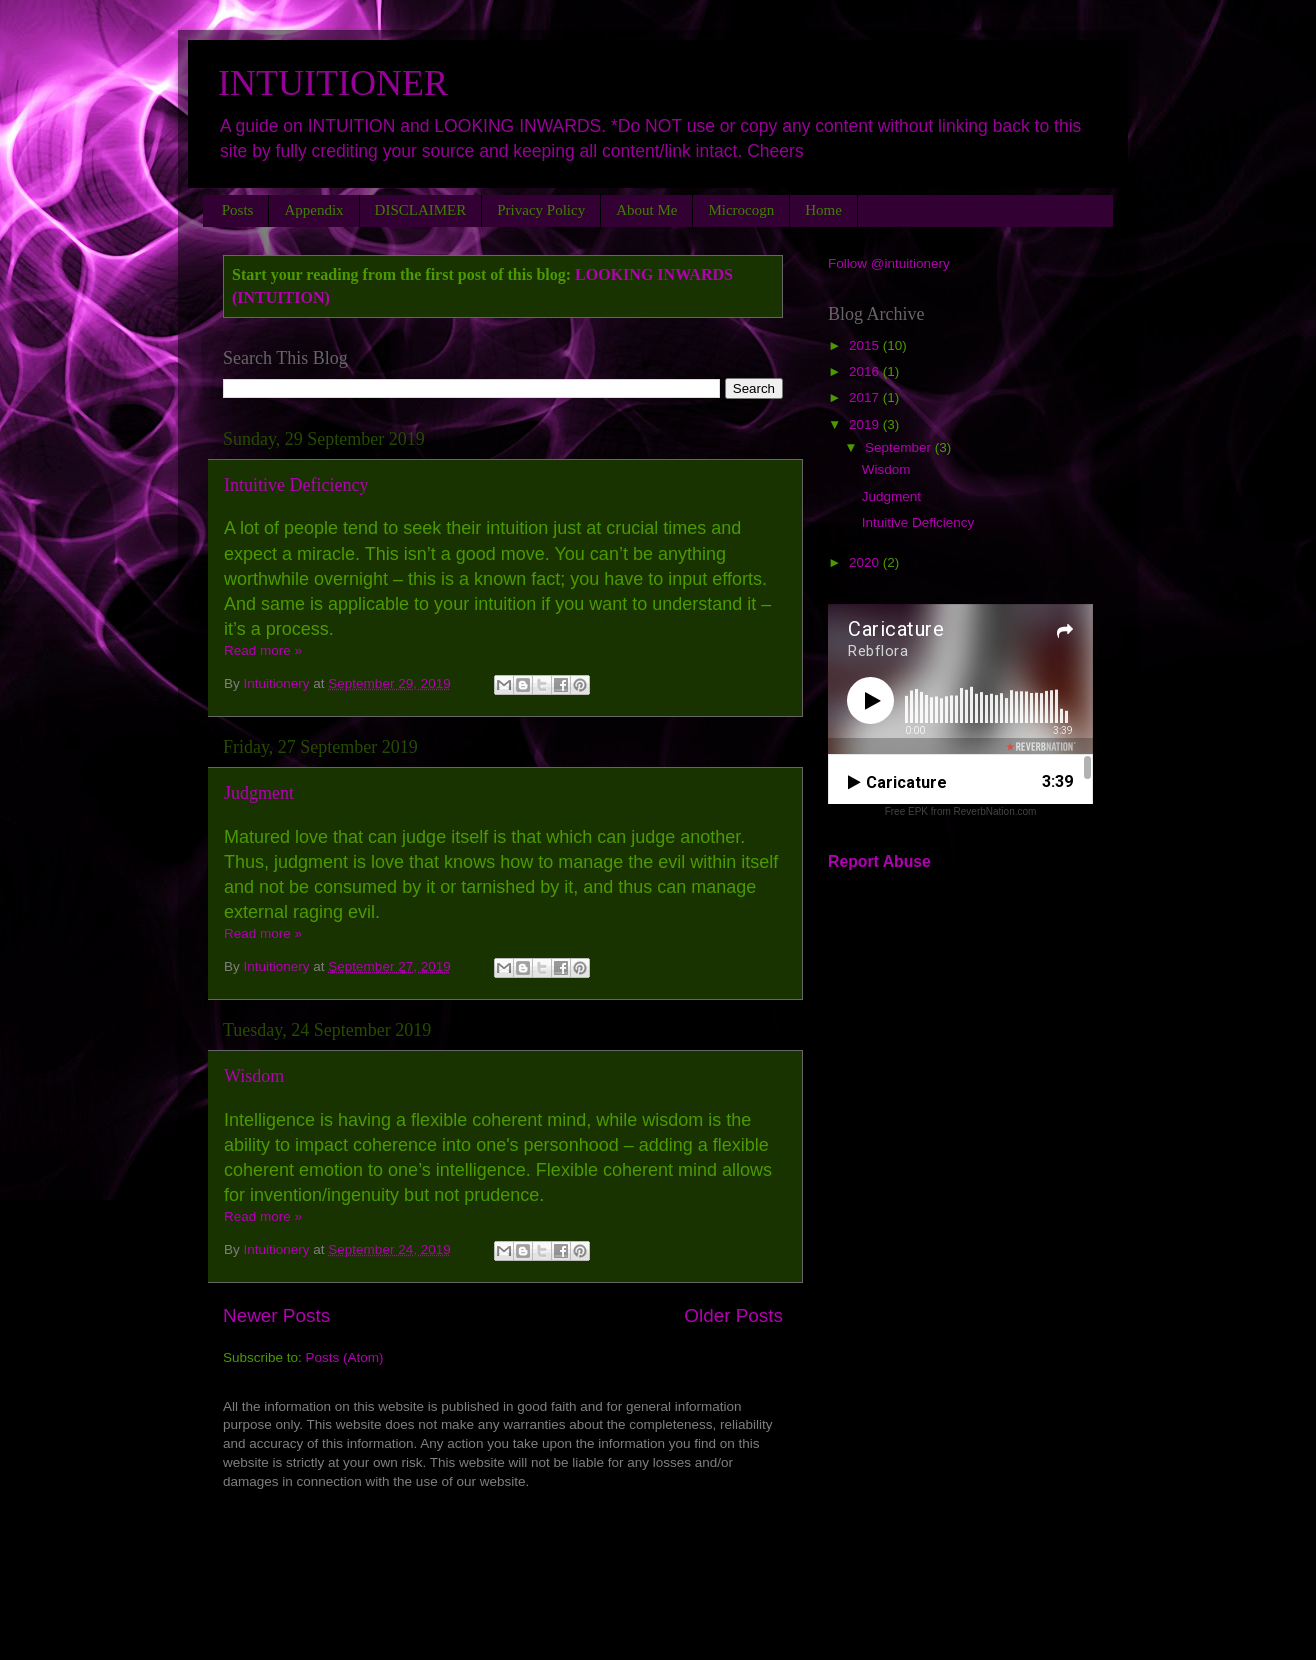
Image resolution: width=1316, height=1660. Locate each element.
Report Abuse (879, 861)
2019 (866, 424)
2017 (866, 397)
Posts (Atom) (345, 1357)
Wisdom (254, 1076)
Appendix (313, 210)
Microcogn (741, 210)
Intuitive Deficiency (296, 485)
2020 (866, 562)
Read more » (263, 650)
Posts (238, 210)
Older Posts (733, 1315)
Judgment (259, 793)
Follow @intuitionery (889, 263)
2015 (866, 345)
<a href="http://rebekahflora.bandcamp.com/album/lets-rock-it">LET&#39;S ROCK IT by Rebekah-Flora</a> (503, 1543)
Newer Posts (276, 1315)
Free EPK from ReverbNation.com (961, 811)
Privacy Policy (541, 210)
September (900, 447)
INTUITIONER (333, 83)
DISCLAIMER (421, 210)
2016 (866, 371)
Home (823, 210)
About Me (646, 210)
